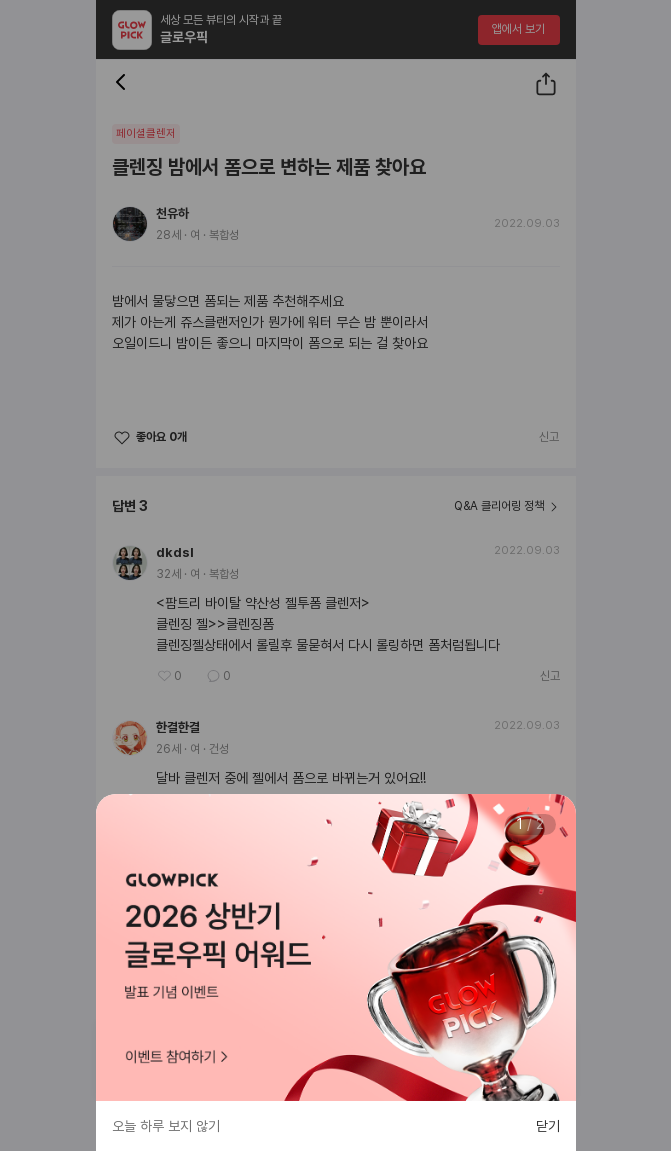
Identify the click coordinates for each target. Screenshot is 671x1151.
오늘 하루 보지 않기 (166, 1126)
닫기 (548, 1126)
